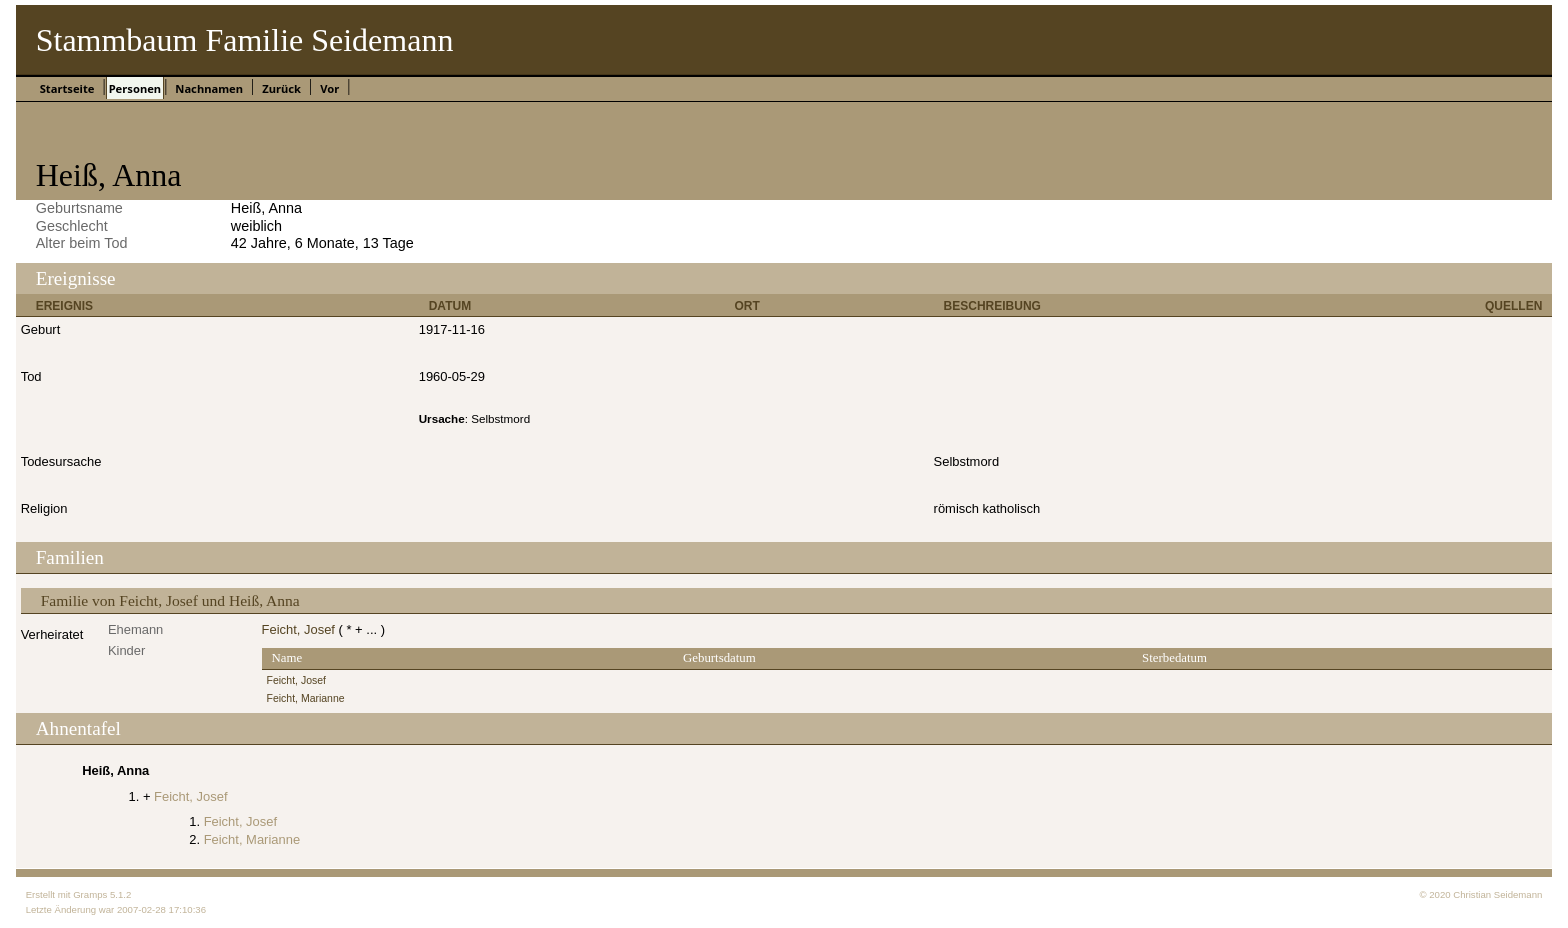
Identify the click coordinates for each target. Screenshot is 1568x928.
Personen (135, 88)
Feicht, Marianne (306, 698)
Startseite (67, 88)
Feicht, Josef (298, 629)
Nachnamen (209, 88)
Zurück (281, 88)
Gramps (90, 894)
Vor (329, 88)
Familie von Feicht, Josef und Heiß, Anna (170, 600)
